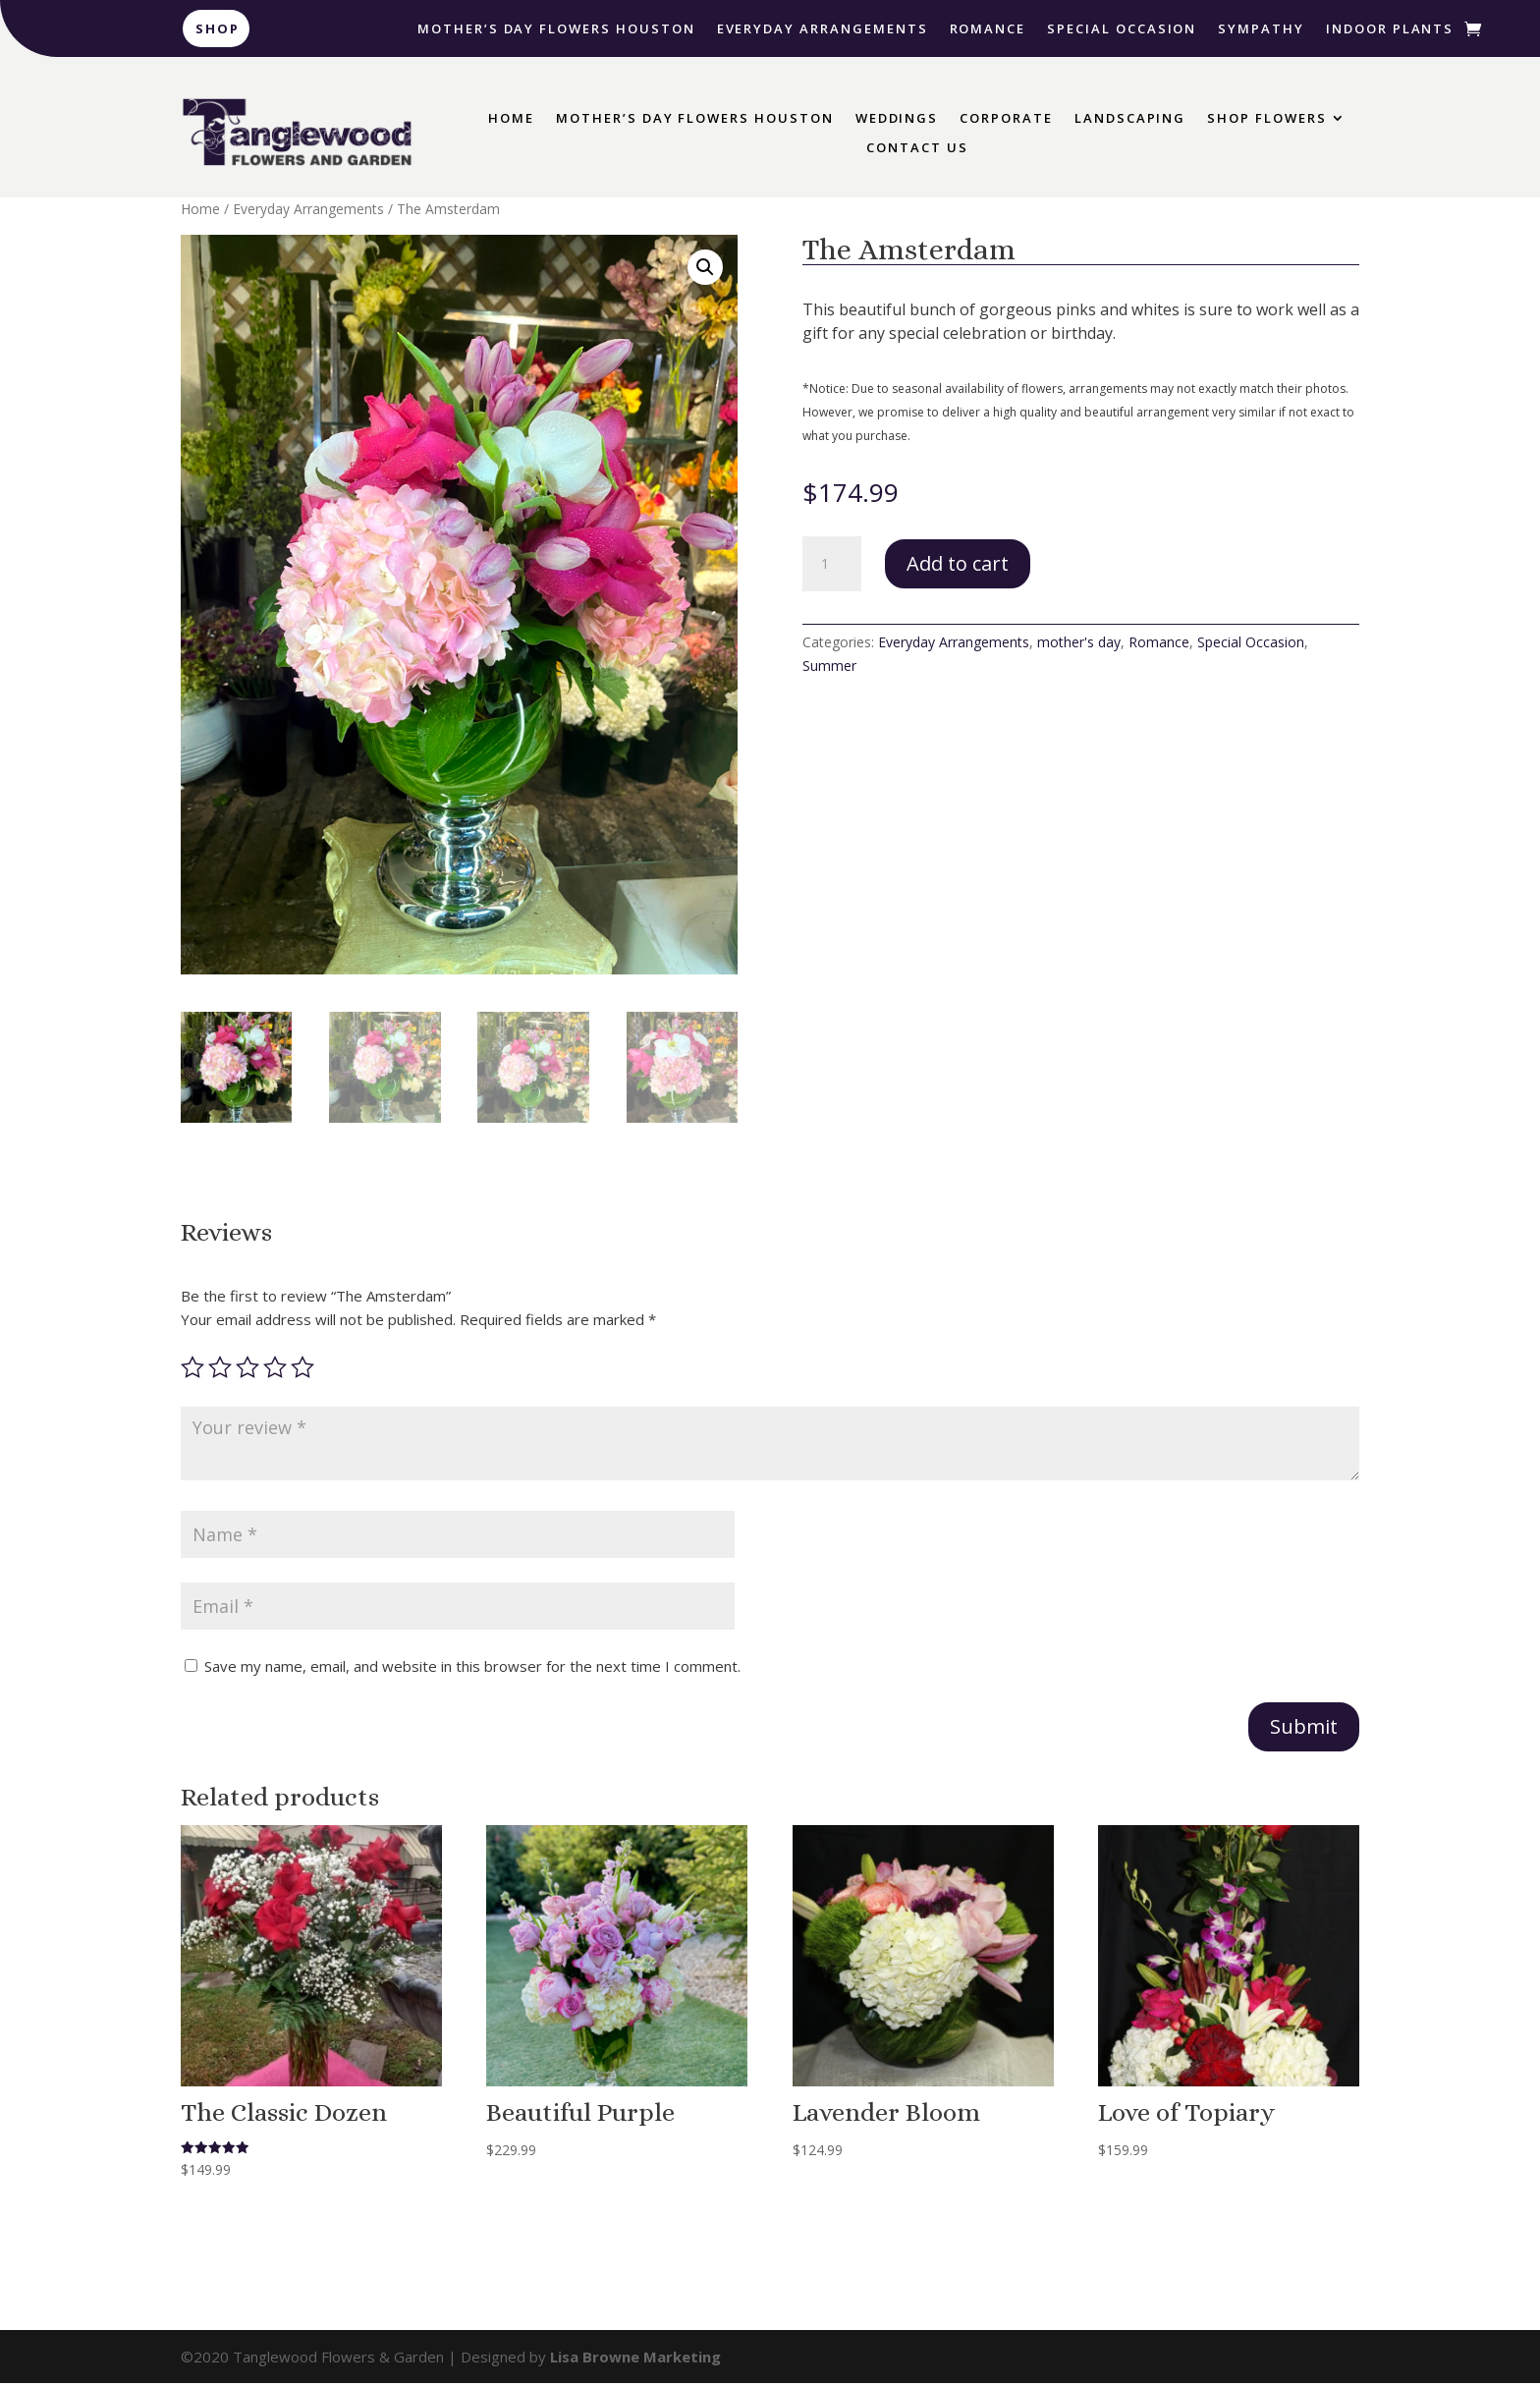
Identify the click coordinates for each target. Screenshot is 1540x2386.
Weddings (897, 119)
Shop (217, 28)
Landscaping (1129, 119)
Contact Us (917, 148)
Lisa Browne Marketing (635, 2359)
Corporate (1006, 119)
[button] (705, 267)
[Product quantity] (831, 563)
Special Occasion (1121, 29)
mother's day (1079, 642)
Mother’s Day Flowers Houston (556, 29)
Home (511, 119)
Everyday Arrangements (822, 29)
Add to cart (958, 563)
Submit (1304, 1729)
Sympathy (1261, 29)
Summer (829, 665)
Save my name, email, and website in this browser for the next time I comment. (472, 1669)
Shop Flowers (1266, 119)
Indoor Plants (1390, 29)
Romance (988, 29)
